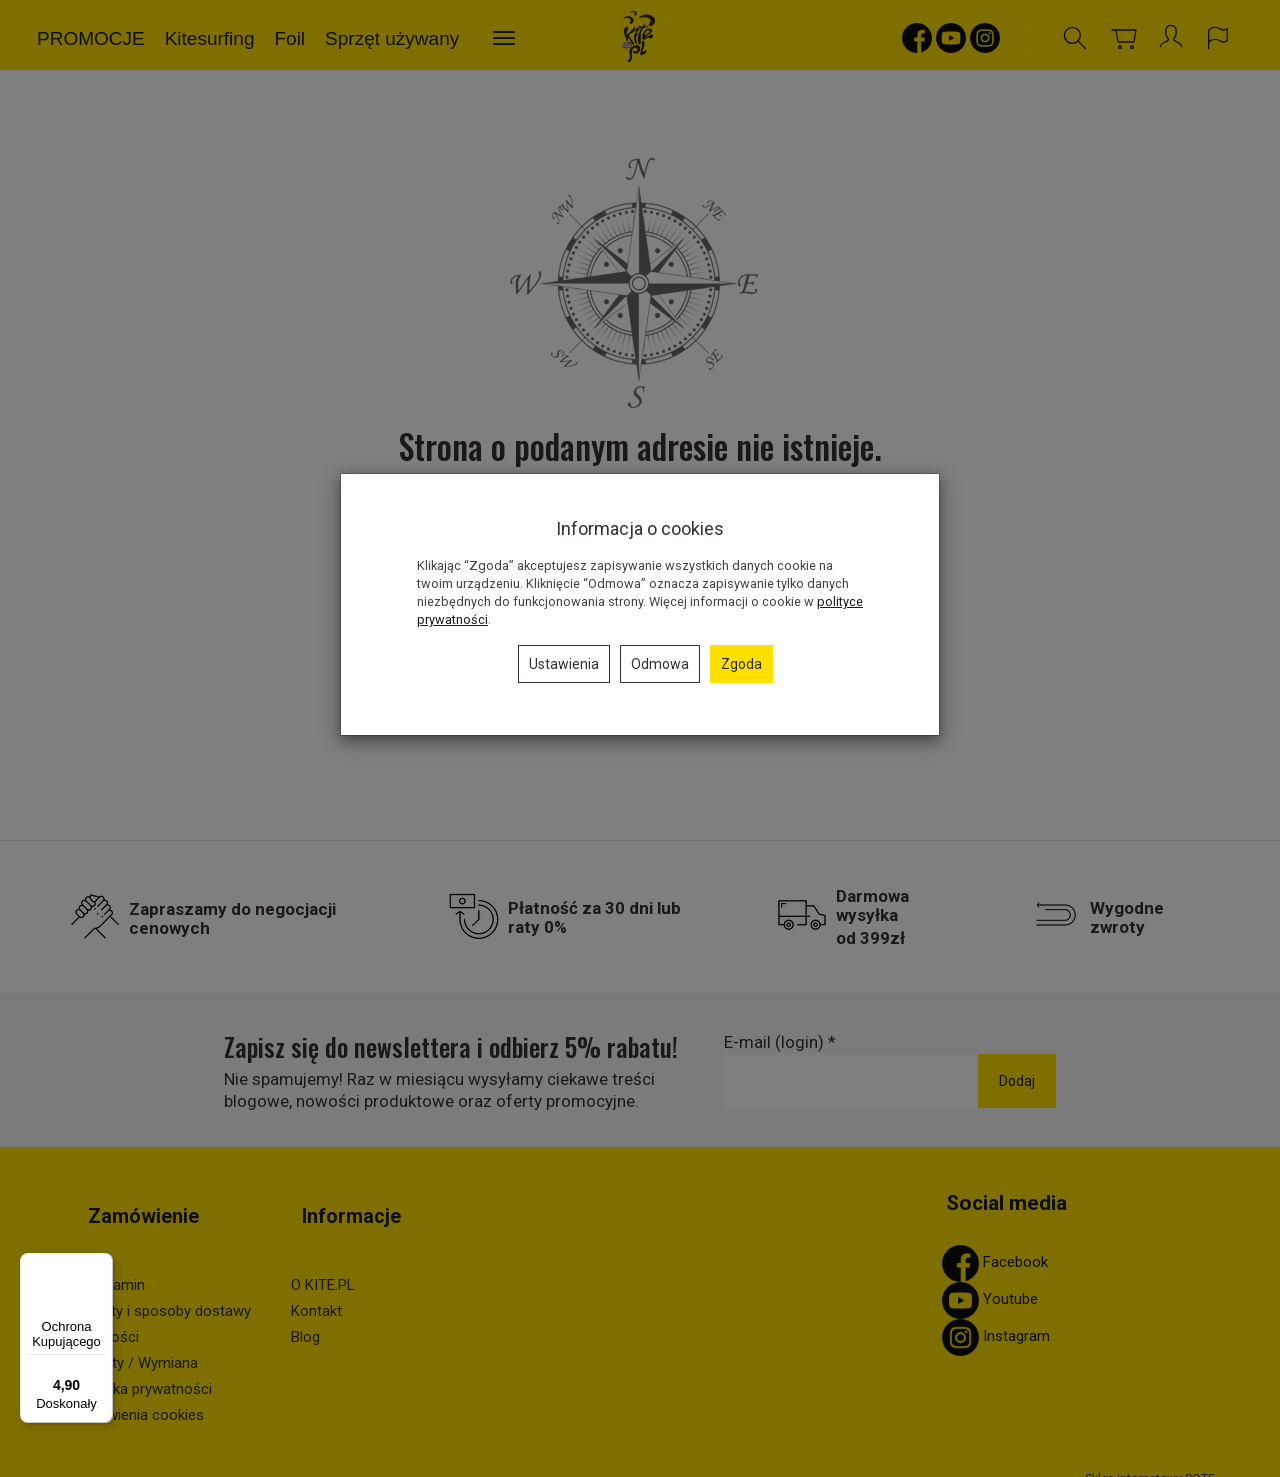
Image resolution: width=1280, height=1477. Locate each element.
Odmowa (660, 664)
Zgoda (741, 664)
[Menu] (101, 1265)
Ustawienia (564, 664)
